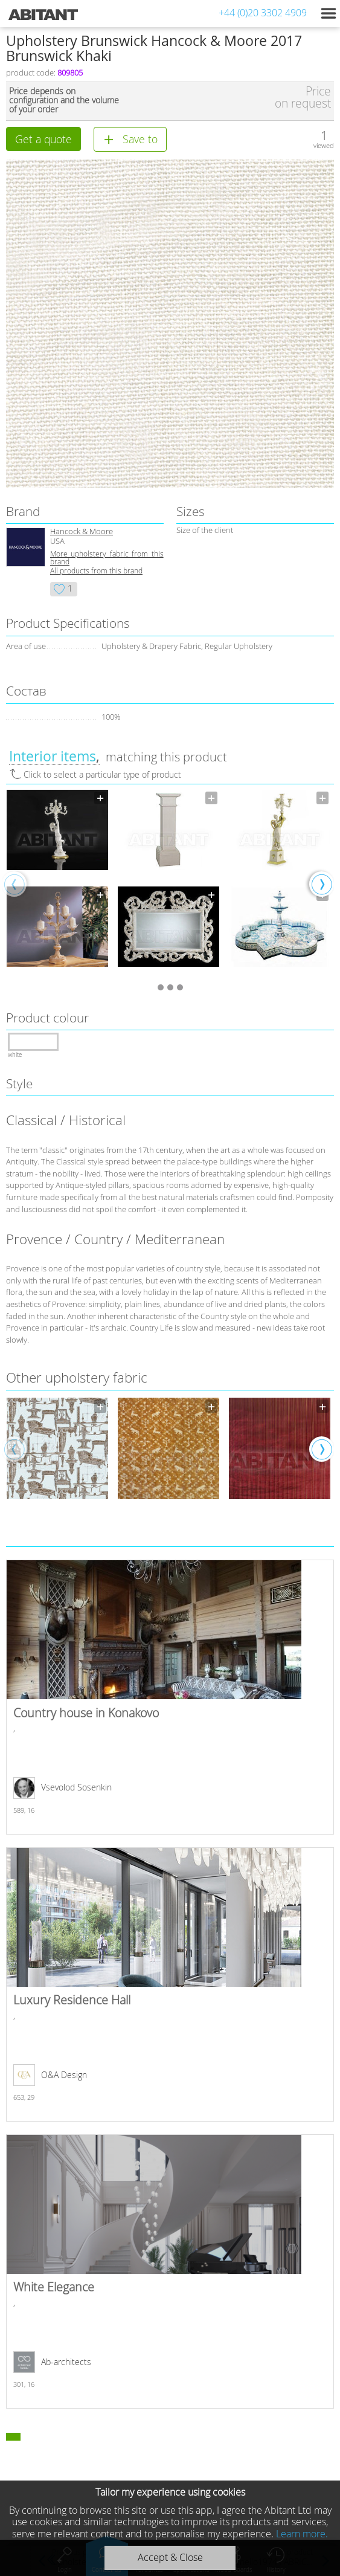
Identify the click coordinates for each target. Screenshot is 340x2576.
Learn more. (302, 2533)
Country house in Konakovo (170, 1696)
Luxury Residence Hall (170, 1984)
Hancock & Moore (81, 531)
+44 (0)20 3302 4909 (263, 12)
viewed (323, 145)
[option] (57, 883)
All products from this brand (96, 571)
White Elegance (170, 2271)
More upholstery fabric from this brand (107, 558)
